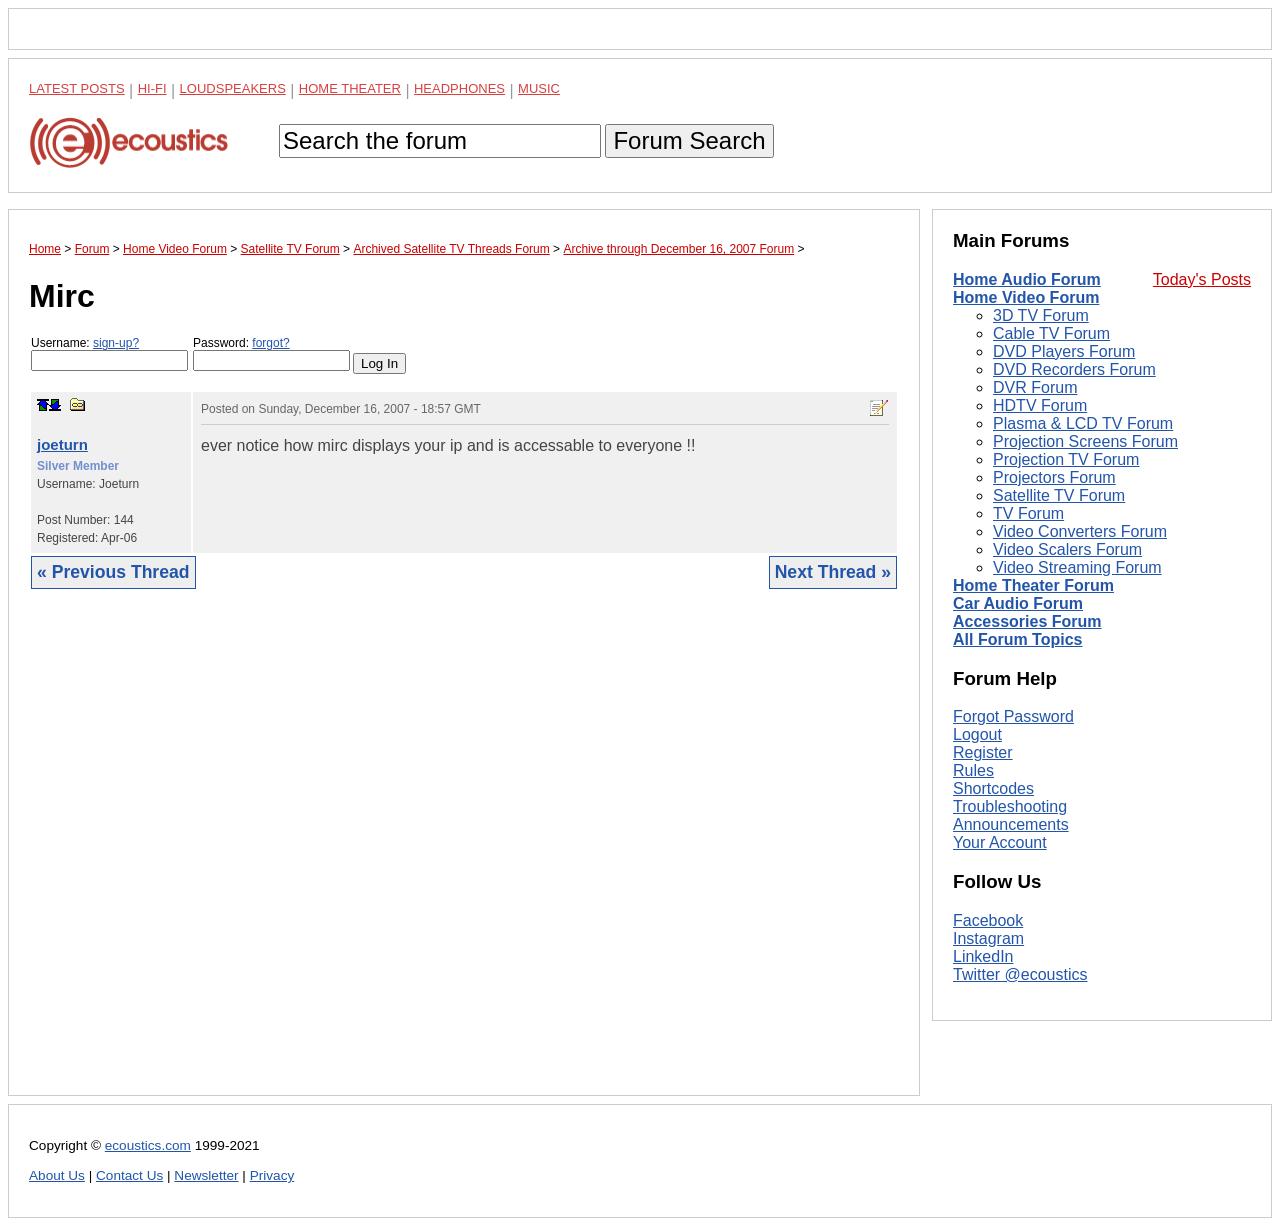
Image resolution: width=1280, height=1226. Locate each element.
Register (983, 752)
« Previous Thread (113, 572)
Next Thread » (833, 572)
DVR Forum (1035, 387)
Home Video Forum (1026, 297)
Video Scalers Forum (1067, 549)
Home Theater (350, 88)
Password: (271, 353)
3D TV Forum (1041, 315)
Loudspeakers (233, 88)
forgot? (270, 343)
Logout (977, 734)
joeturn (62, 444)
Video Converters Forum (1080, 531)
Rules (973, 770)
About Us (57, 1175)
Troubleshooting (1010, 806)
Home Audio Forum (1027, 279)
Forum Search (689, 140)
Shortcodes (993, 788)
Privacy (272, 1175)
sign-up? (116, 343)
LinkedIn (983, 956)
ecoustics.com (148, 1145)
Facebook (988, 920)
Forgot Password (1013, 716)
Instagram (988, 938)
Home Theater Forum (1033, 585)
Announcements (1011, 824)
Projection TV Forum (1066, 459)
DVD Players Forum (1064, 351)
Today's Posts (1202, 279)
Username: (109, 353)
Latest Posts (77, 88)
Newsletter (206, 1175)
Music (539, 88)
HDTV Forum (1040, 405)
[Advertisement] (464, 857)
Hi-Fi (152, 88)
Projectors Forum (1054, 477)
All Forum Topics (1017, 639)
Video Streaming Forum (1077, 567)
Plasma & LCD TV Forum (1083, 423)
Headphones (459, 88)
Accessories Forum (1027, 621)
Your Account (1000, 842)
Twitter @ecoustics (1020, 974)
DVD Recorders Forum (1074, 369)
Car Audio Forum (1018, 603)
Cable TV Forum (1051, 333)
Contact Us (129, 1175)
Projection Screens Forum (1085, 441)
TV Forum (1028, 513)
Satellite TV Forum (1059, 495)
